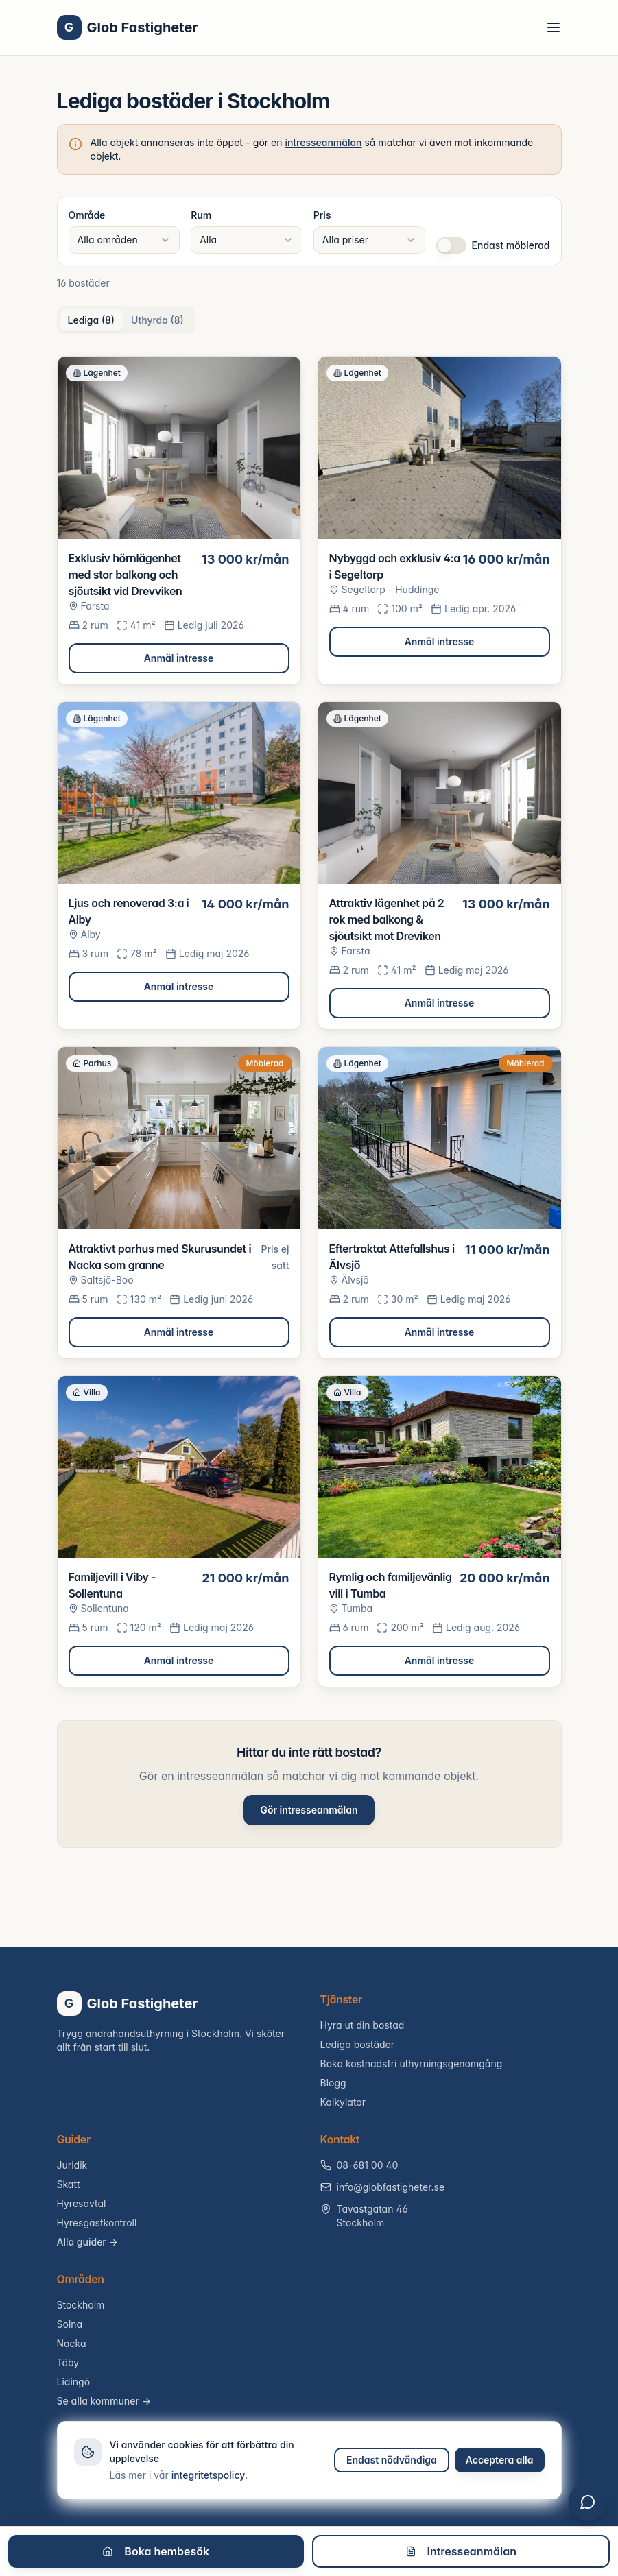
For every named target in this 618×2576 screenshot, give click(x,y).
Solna (70, 2324)
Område (87, 215)
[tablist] (126, 320)
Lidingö (74, 2381)
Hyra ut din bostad (362, 2025)
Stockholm (81, 2305)
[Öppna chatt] (588, 2502)
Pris (322, 215)
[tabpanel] (309, 1021)
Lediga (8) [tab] (91, 320)
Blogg (333, 2083)
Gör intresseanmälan (308, 1810)
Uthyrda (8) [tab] (157, 320)
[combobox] (124, 240)
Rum (201, 215)
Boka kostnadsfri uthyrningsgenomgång (411, 2063)
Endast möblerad (511, 245)
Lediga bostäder (357, 2044)
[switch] (451, 245)
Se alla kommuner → (104, 2401)
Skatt (68, 2184)
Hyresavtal (81, 2203)
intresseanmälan (323, 142)
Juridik (72, 2165)
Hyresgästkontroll (97, 2222)
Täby (68, 2362)
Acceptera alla (500, 2460)
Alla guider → (87, 2242)
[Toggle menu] (553, 27)
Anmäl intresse (179, 658)
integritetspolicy (208, 2475)
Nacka (71, 2343)
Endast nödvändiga (391, 2460)
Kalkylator (343, 2102)
